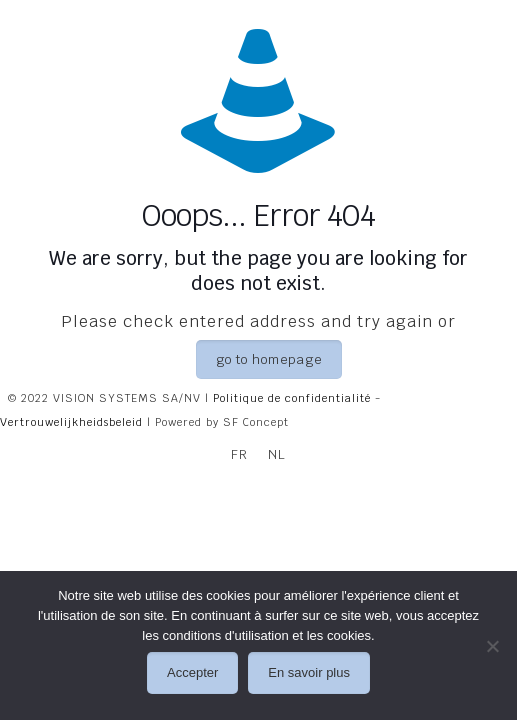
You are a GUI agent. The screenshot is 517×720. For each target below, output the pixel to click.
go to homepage (269, 359)
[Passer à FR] (239, 454)
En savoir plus (309, 672)
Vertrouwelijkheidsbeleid (71, 422)
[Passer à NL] (277, 454)
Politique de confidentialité (292, 398)
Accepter (192, 672)
